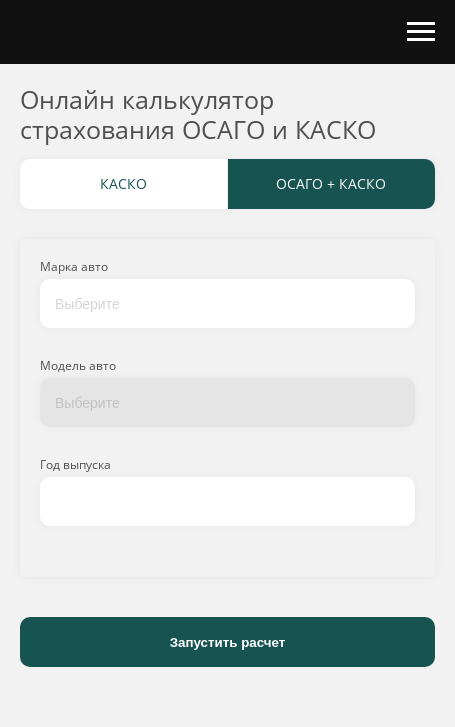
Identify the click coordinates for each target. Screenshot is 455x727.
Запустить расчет (228, 642)
